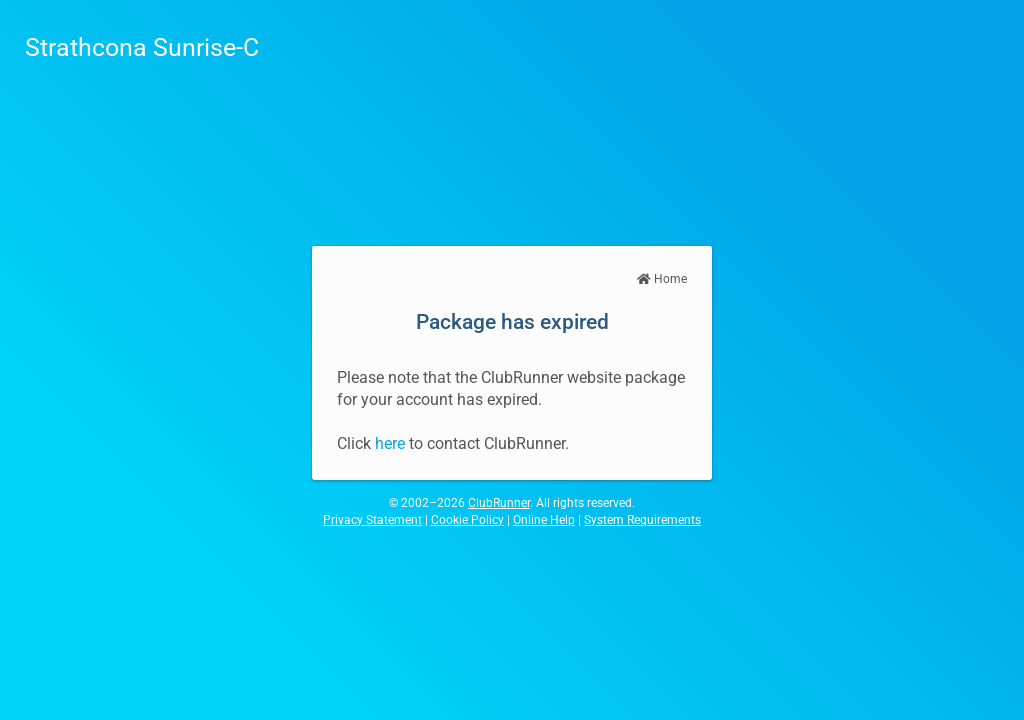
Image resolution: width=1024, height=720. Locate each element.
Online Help (544, 520)
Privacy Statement (372, 520)
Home (662, 279)
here (390, 443)
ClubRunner (499, 503)
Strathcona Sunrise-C (142, 47)
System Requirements (642, 520)
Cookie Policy (467, 520)
